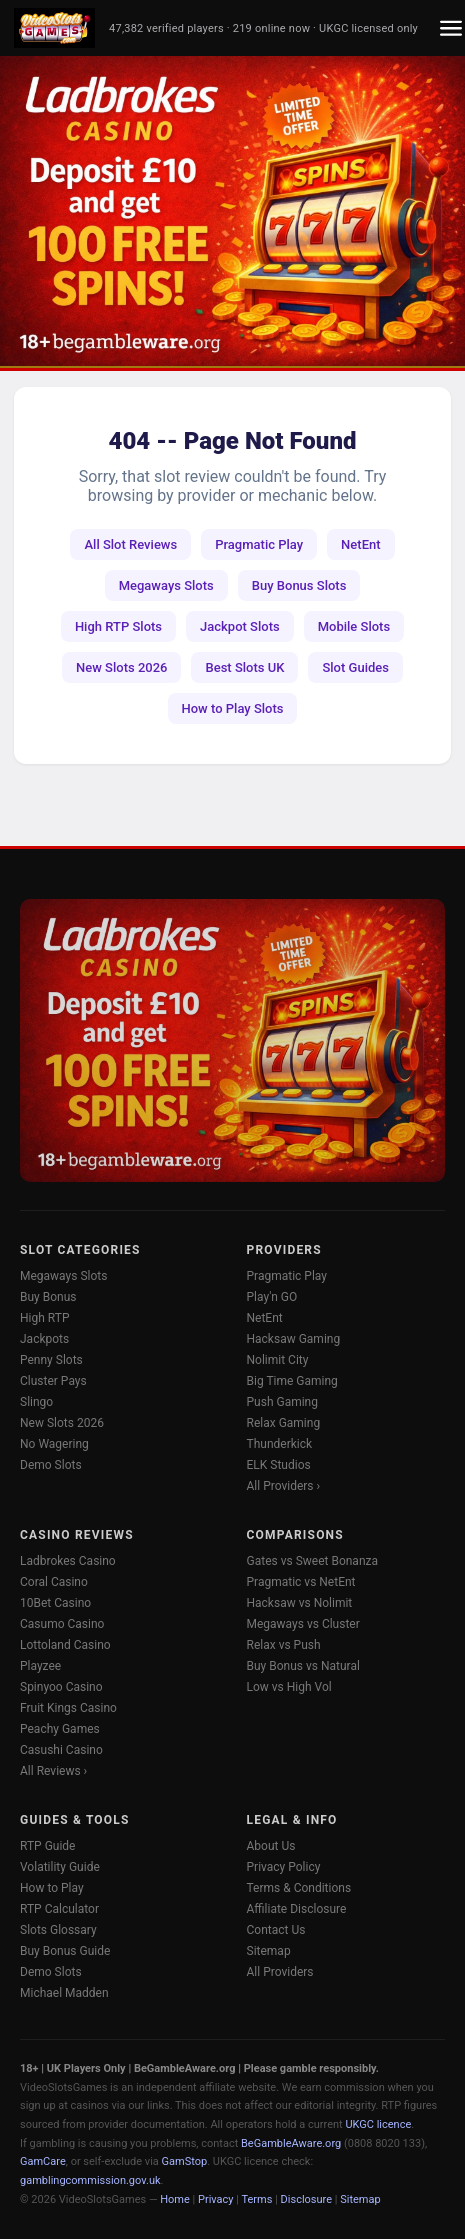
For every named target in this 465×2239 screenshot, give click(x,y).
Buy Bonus (48, 1297)
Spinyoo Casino (61, 1687)
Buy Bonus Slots (299, 585)
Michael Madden (64, 1993)
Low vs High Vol (289, 1687)
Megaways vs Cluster (303, 1624)
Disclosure (306, 2199)
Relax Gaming (284, 1423)
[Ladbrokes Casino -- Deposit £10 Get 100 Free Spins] (232, 211)
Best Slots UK (244, 667)
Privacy (216, 2199)
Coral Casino (54, 1582)
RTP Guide (47, 1846)
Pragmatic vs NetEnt (301, 1582)
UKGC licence (378, 2124)
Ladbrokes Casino (68, 1561)
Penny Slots (51, 1360)
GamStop (185, 2161)
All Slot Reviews (130, 544)
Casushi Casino (61, 1750)
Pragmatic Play (259, 544)
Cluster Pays (53, 1381)
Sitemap (269, 1951)
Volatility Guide (60, 1867)
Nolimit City (278, 1360)
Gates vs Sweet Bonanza (313, 1561)
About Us (271, 1846)
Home (175, 2199)
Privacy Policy (284, 1867)
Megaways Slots (166, 585)
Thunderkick (280, 1444)
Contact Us (276, 1930)
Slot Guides (355, 667)
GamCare (43, 2161)
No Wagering (54, 1444)
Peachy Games (60, 1729)
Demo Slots (51, 1465)
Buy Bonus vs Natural (303, 1666)
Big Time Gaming (292, 1381)
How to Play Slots (233, 708)
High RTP (44, 1318)
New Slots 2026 (121, 667)
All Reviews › (53, 1771)
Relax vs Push (284, 1645)
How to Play (52, 1888)
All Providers (280, 1972)
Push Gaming (282, 1402)
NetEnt (360, 544)
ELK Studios (279, 1465)
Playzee (40, 1666)
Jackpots (44, 1339)
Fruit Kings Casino (68, 1708)
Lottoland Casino (65, 1645)
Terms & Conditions (299, 1888)
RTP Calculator (59, 1909)
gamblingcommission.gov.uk (90, 2180)
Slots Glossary (58, 1930)
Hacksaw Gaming (294, 1339)
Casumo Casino (62, 1624)
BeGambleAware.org (291, 2143)
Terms (257, 2199)
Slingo (36, 1402)
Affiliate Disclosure (297, 1909)
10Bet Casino (55, 1603)
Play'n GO (272, 1297)
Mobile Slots (354, 626)
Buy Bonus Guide (65, 1951)
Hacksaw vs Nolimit (300, 1603)
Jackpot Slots (240, 626)
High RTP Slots (118, 626)
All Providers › (284, 1486)
